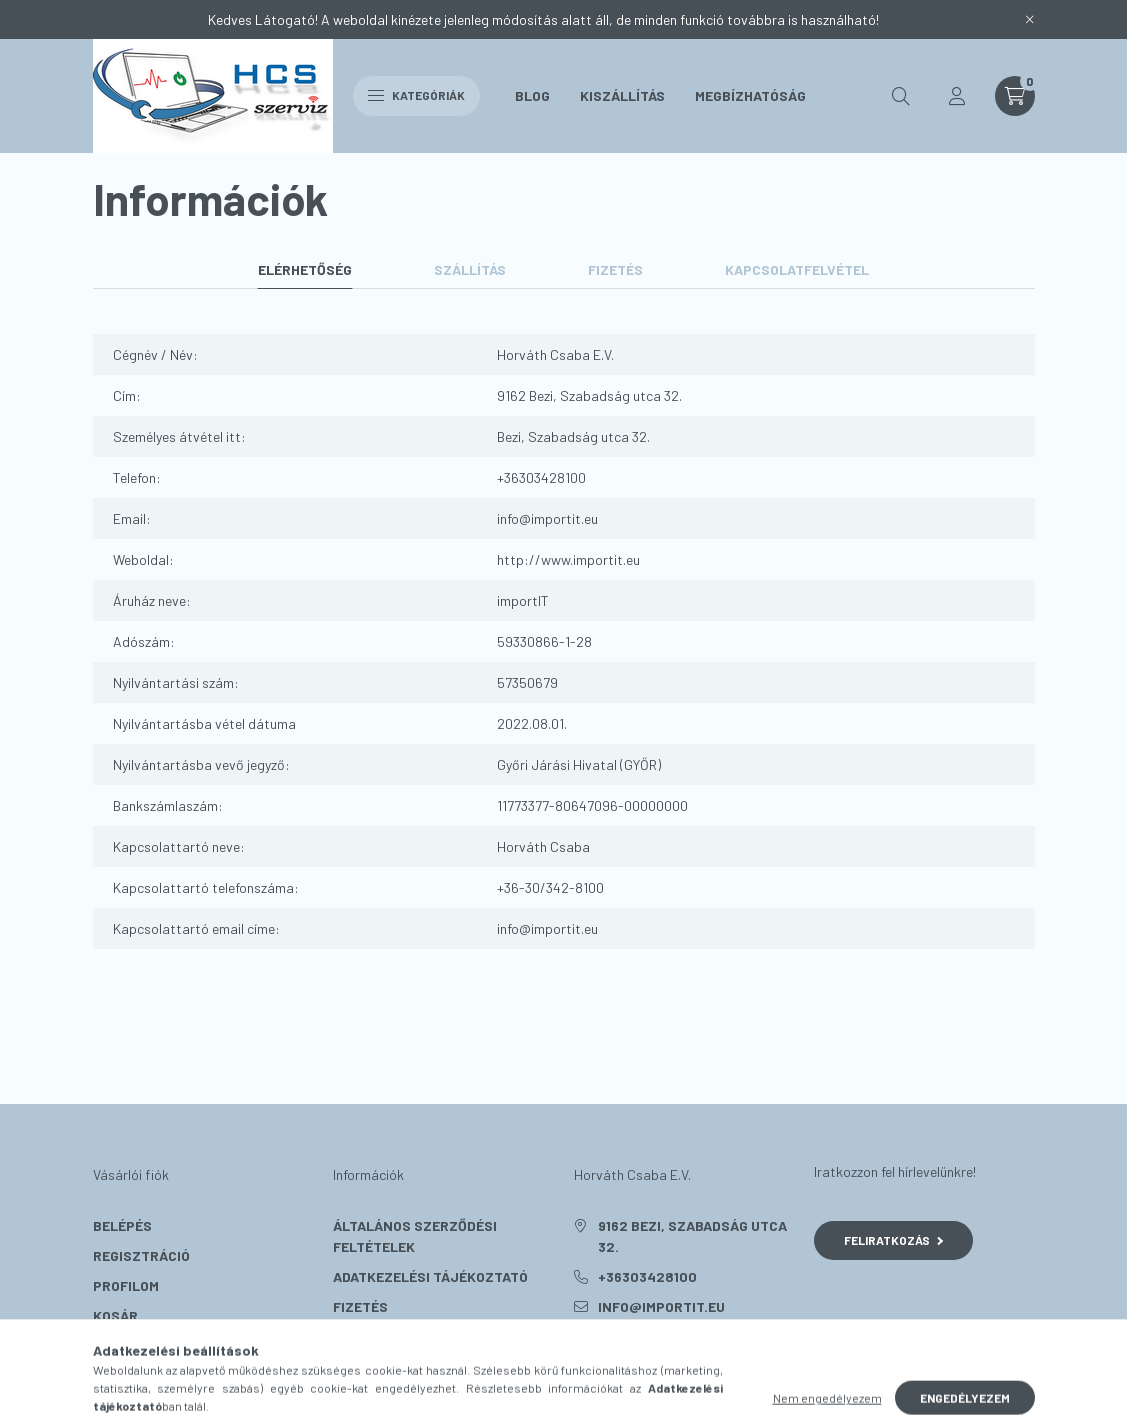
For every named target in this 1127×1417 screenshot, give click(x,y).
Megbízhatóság (750, 95)
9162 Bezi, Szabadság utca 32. (692, 1236)
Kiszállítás (622, 95)
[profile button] (957, 96)
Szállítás (369, 1336)
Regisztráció (141, 1255)
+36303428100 (541, 477)
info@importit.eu (547, 518)
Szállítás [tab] (470, 269)
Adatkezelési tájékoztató (430, 1276)
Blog (532, 95)
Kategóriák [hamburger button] (416, 95)
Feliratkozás (893, 1240)
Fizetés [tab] (615, 269)
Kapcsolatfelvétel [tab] (797, 269)
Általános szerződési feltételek (415, 1236)
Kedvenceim (135, 1345)
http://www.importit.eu (568, 559)
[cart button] (1015, 96)
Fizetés (360, 1306)
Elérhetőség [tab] (305, 269)
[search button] (901, 96)
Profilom (126, 1285)
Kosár (115, 1315)
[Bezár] (1030, 20)
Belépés (122, 1225)
